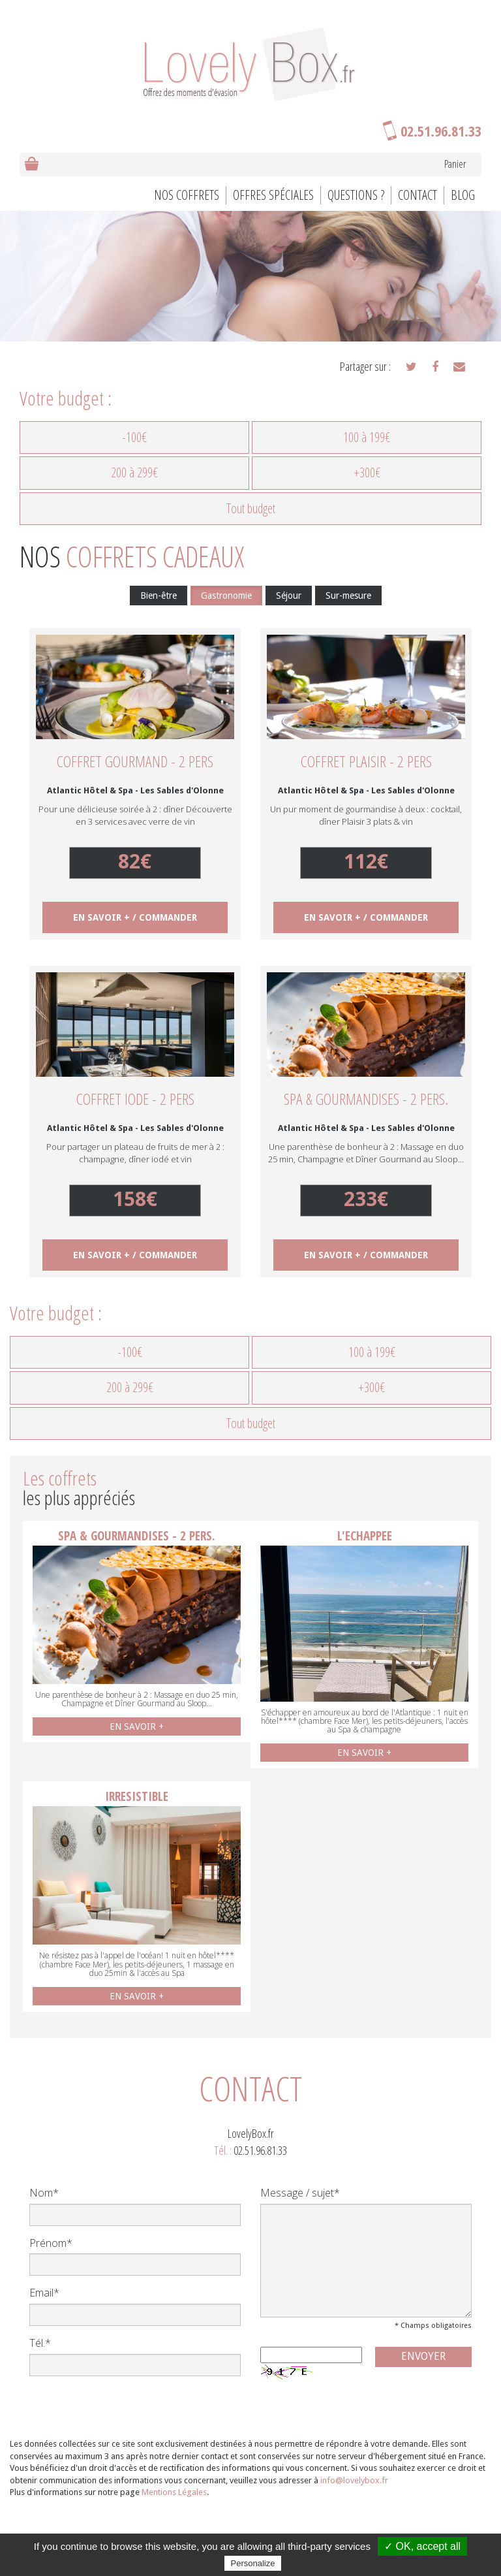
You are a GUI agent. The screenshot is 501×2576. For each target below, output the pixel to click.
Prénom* (50, 2243)
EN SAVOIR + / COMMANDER (135, 917)
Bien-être (158, 595)
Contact (417, 195)
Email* (44, 2292)
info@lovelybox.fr (354, 2480)
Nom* (44, 2193)
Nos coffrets (186, 195)
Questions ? (355, 195)
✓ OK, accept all (422, 2546)
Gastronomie (226, 595)
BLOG (463, 195)
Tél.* (40, 2343)
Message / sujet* (300, 2193)
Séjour (288, 595)
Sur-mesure (348, 595)
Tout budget (250, 508)
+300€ (367, 472)
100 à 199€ (366, 437)
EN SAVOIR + (137, 1726)
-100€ (134, 437)
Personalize (253, 2563)
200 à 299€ (134, 472)
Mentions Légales (174, 2492)
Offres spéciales (273, 195)
